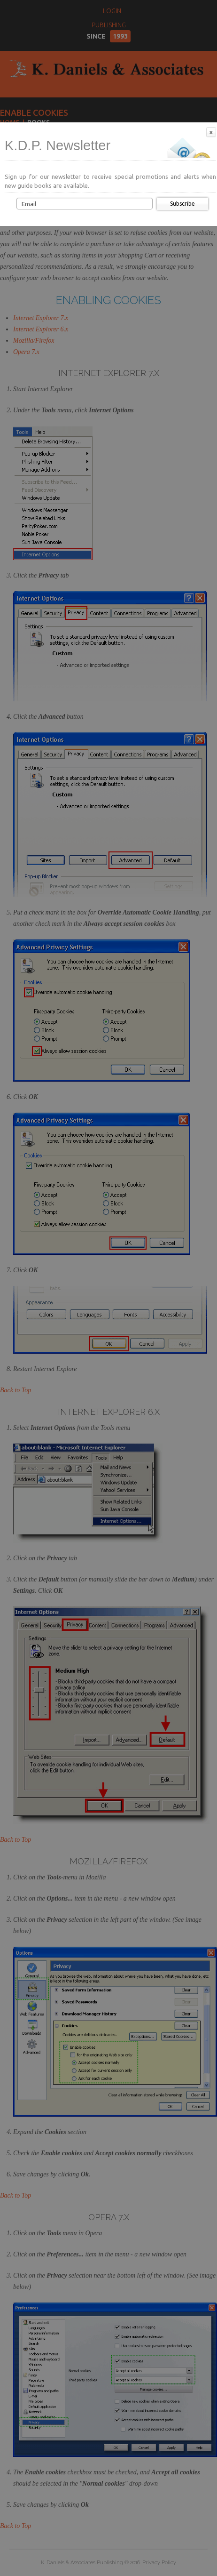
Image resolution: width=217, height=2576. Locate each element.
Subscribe (182, 204)
